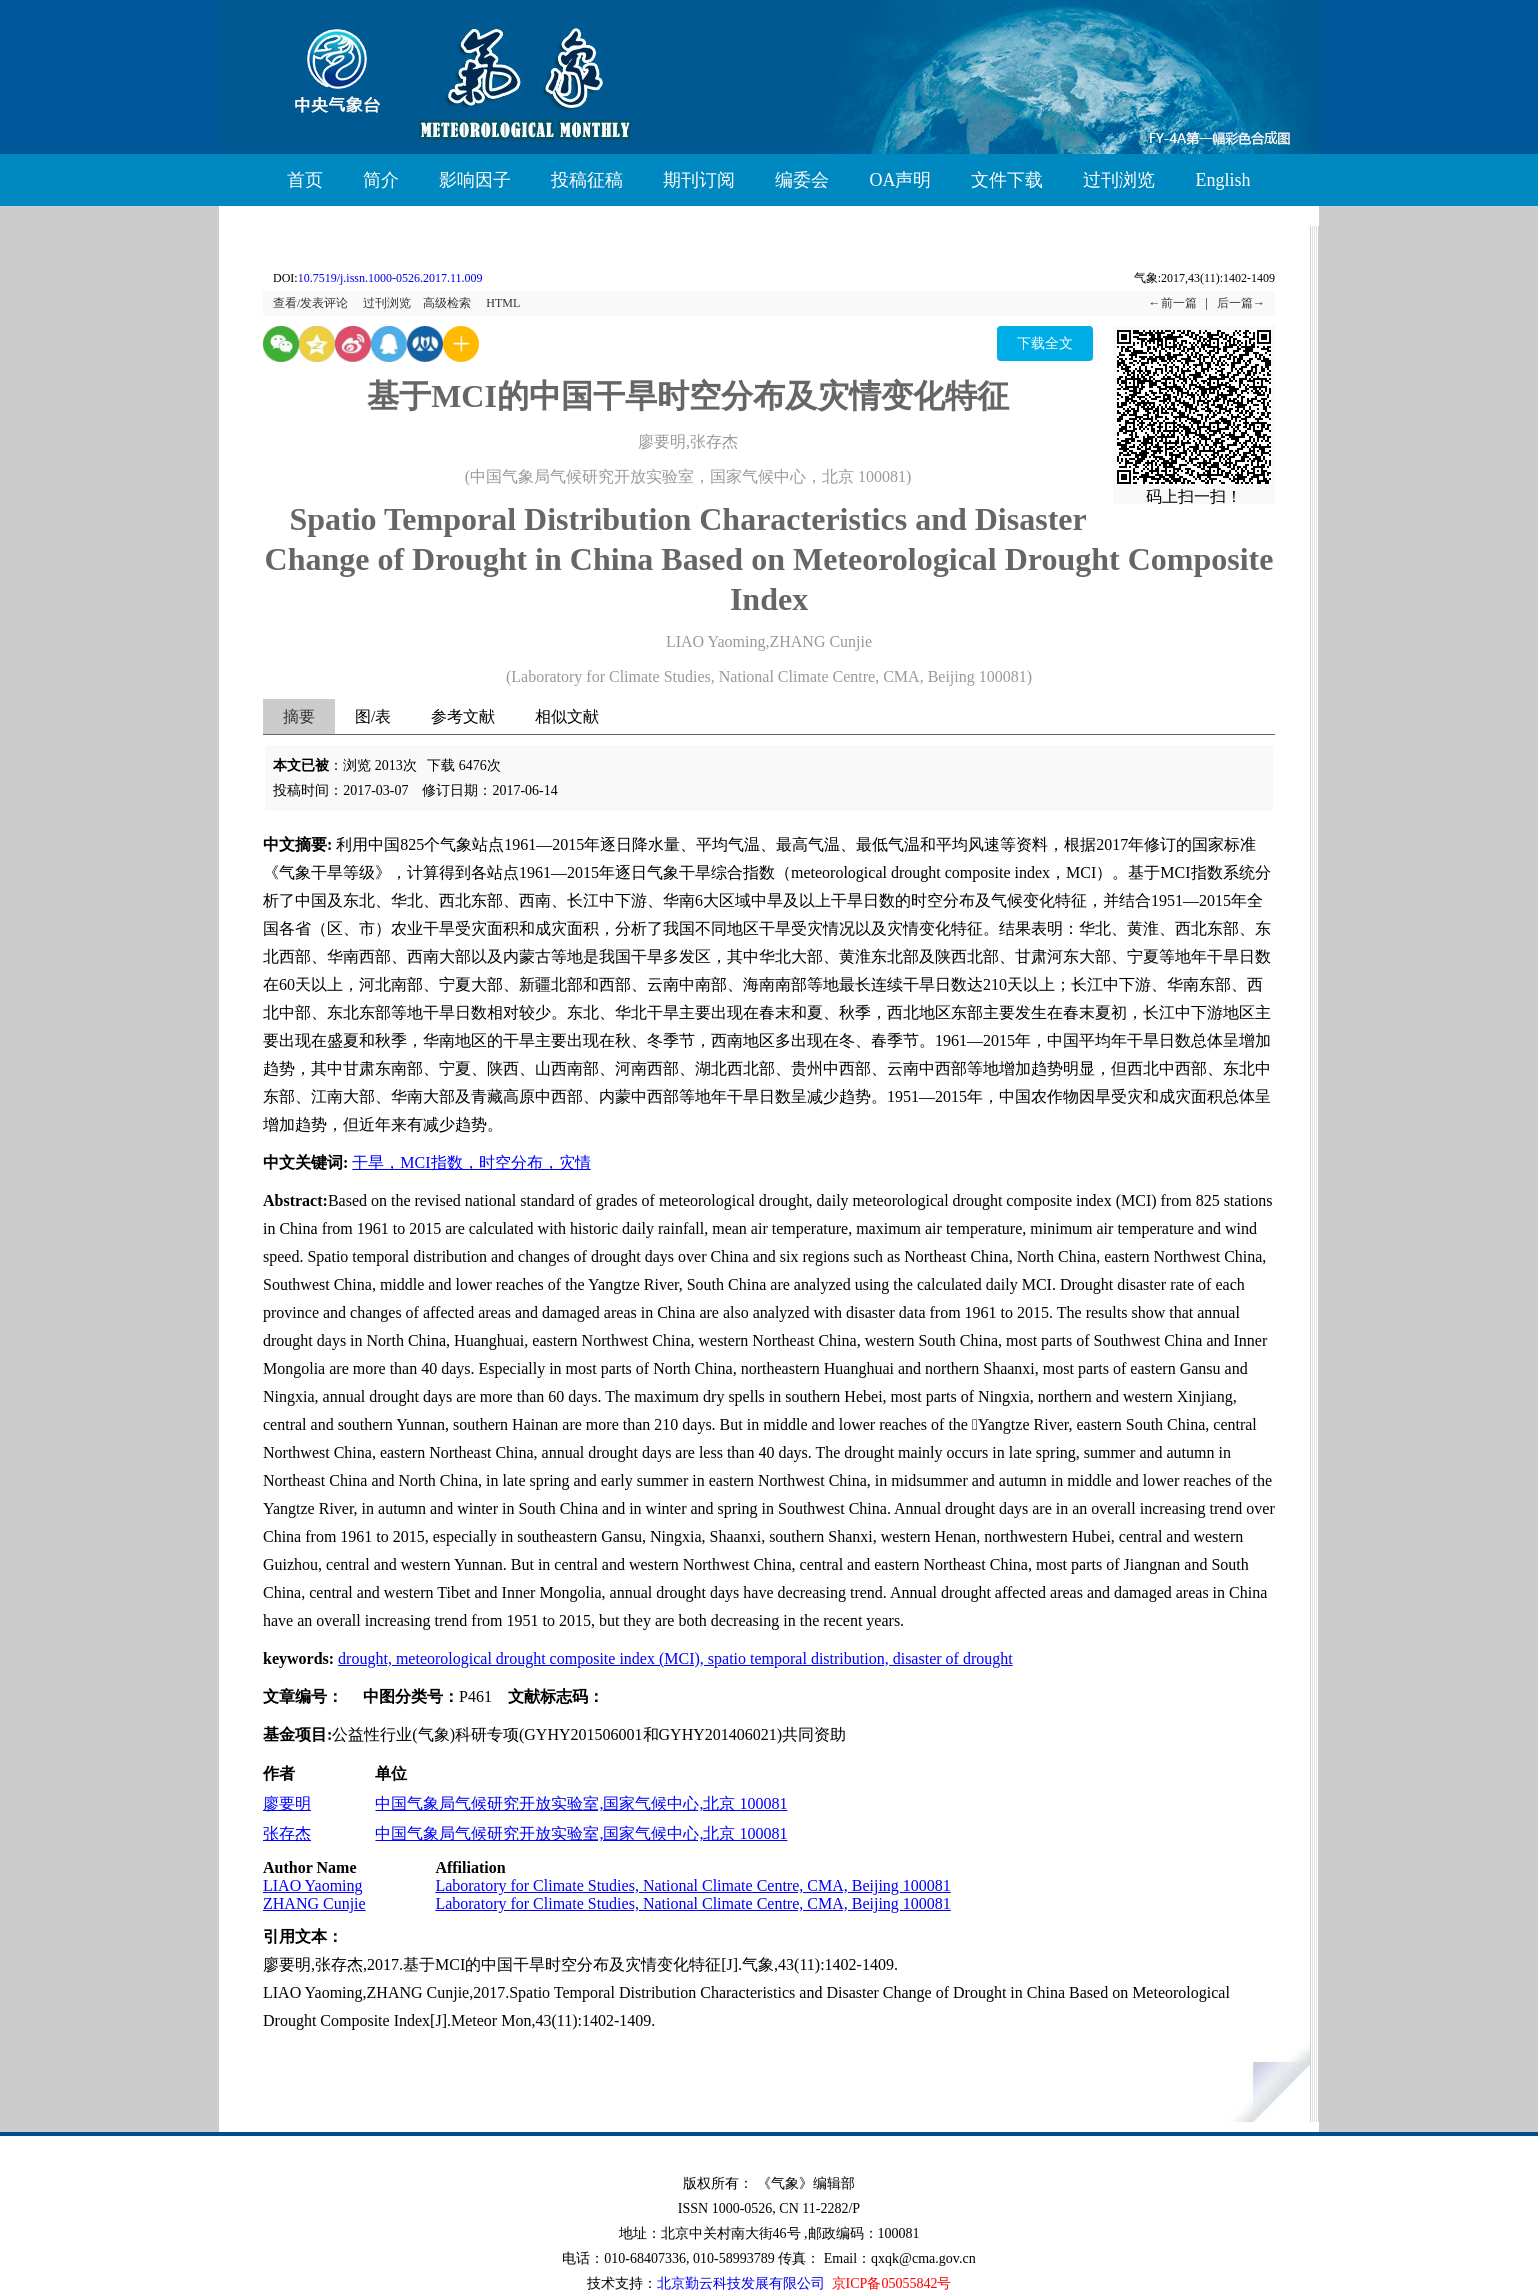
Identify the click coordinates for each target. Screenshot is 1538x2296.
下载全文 (1045, 343)
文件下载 (1007, 180)
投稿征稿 (587, 180)
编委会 (802, 180)
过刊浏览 (1119, 180)
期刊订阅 (699, 180)
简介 (381, 180)
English (1222, 180)
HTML (503, 303)
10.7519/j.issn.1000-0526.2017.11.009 (390, 278)
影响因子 (475, 180)
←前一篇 (1173, 303)
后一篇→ (1241, 303)
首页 (305, 180)
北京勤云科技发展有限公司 (741, 2283)
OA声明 (900, 180)
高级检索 (447, 303)
